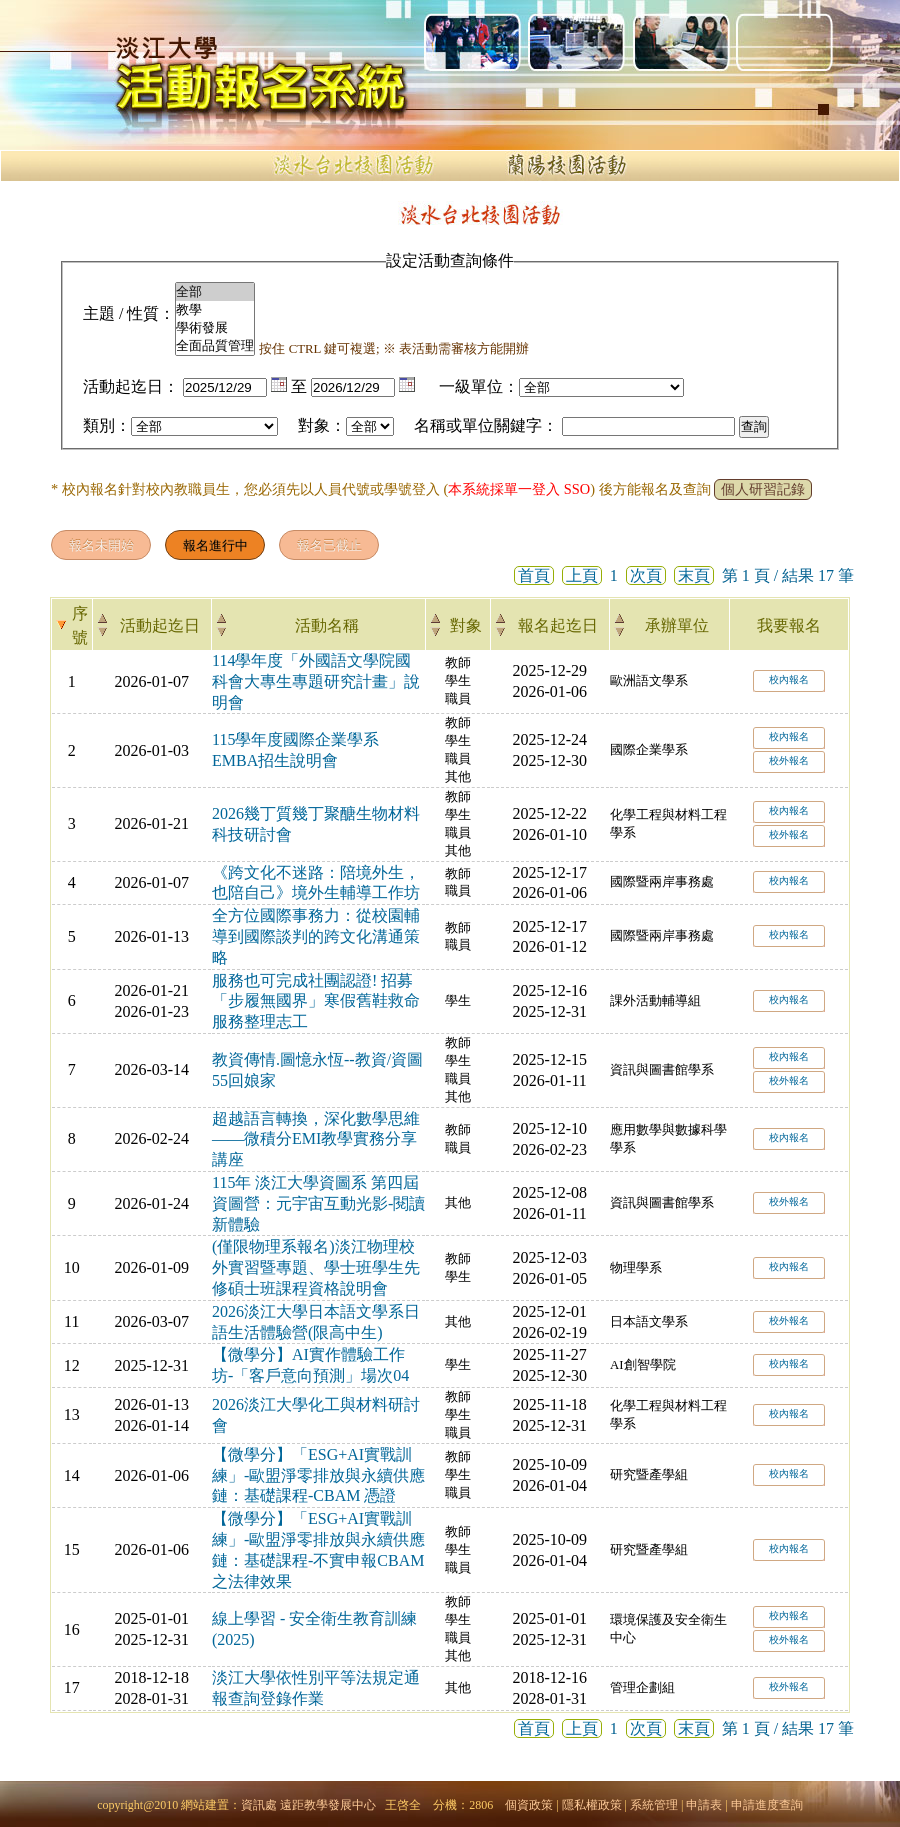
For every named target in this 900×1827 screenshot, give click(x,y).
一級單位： (479, 386)
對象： (322, 425)
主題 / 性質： (129, 313)
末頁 (694, 575)
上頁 (582, 575)
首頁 (534, 575)
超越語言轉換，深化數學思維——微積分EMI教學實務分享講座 (316, 1139)
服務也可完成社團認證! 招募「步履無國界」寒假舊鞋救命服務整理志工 (316, 1001)
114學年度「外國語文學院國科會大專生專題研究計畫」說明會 (316, 681)
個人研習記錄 (763, 489)
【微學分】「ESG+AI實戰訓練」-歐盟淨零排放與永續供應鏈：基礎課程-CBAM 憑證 (318, 1475)
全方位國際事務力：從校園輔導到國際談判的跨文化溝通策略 (316, 936)
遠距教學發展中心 (328, 1805)
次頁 (646, 575)
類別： (107, 425)
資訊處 (259, 1805)
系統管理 (654, 1805)
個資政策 (529, 1805)
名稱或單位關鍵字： (486, 425)
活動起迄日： (131, 386)
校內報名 (789, 679)
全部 (215, 292)
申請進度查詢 (767, 1805)
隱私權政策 (592, 1805)
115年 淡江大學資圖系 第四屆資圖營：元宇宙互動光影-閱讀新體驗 (318, 1203)
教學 (215, 310)
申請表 (704, 1805)
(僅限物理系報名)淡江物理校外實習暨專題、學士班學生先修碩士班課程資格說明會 (316, 1267)
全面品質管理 (215, 346)
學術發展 (215, 328)
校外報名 (789, 760)
